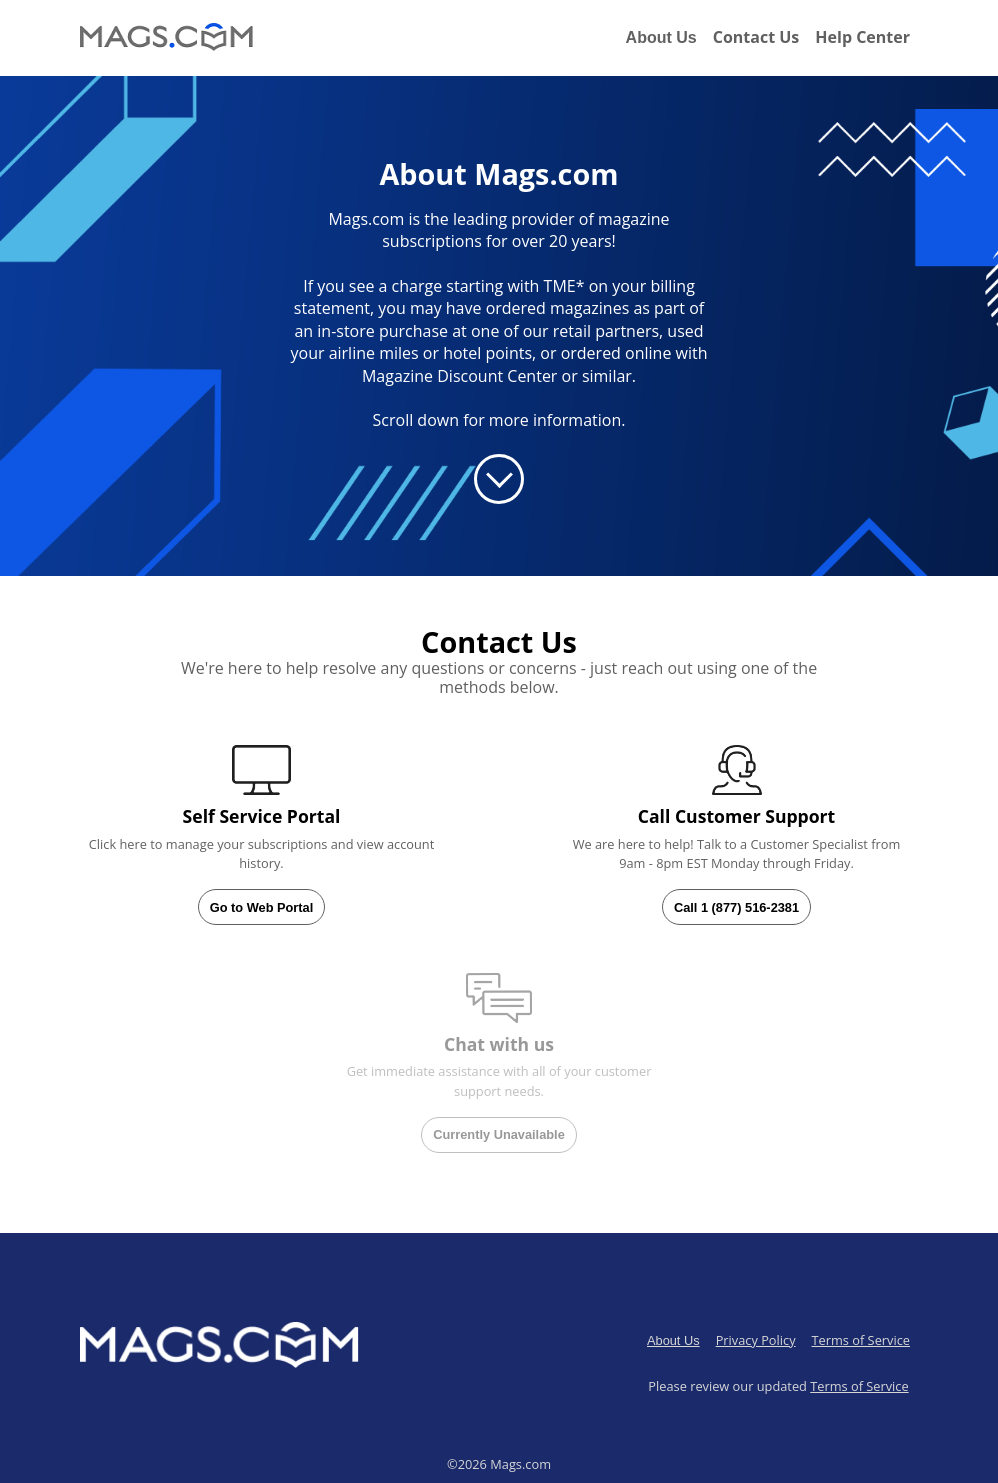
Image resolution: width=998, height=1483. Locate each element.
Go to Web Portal (262, 907)
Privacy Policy (756, 1340)
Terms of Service (861, 1340)
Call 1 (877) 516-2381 (736, 907)
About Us (661, 37)
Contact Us (756, 37)
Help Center (862, 37)
